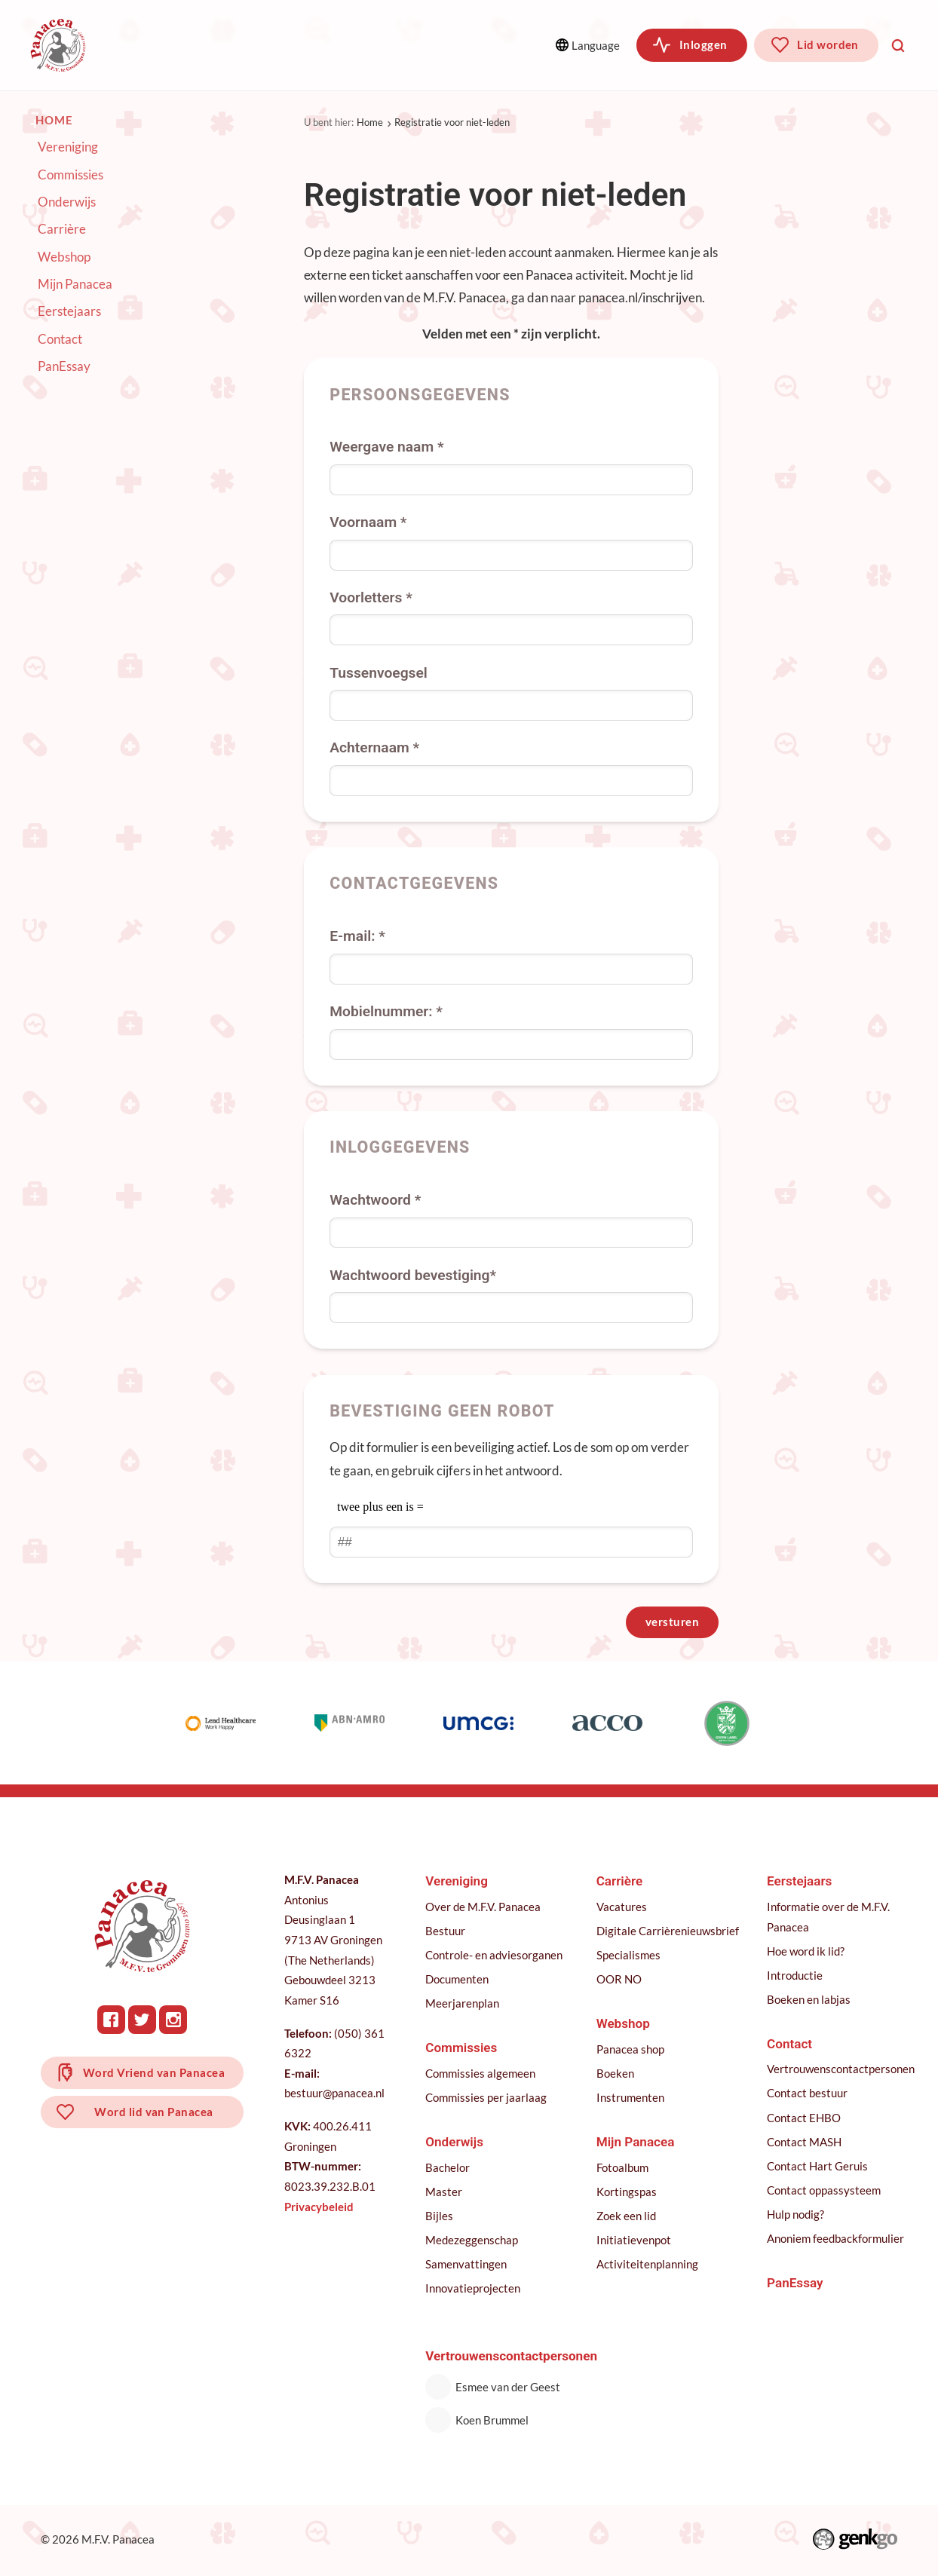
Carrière (62, 229)
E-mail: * (357, 936)
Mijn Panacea (75, 284)
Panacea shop (632, 2050)
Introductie (796, 1976)
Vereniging (157, 45)
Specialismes (630, 1956)
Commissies (262, 45)
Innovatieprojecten (474, 2289)
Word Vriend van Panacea (154, 2074)
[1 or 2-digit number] (511, 1542)
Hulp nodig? (797, 2215)
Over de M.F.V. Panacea (484, 1908)
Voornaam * (368, 522)
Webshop (64, 256)
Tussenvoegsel (379, 672)
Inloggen (703, 44)
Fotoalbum (624, 2169)
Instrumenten (632, 2099)
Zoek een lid (628, 2217)
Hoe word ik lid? (807, 1952)
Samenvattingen (467, 2265)
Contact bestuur (808, 2094)
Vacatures (623, 1908)
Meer (469, 45)
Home (370, 122)
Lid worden (828, 44)
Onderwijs (364, 45)
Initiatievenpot (635, 2241)
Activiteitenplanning (649, 2265)
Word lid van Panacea (154, 2115)
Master (445, 2193)
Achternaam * (374, 747)
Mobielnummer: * (386, 1011)
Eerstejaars (69, 311)
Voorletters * (371, 597)
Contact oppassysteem (825, 2191)
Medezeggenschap (473, 2241)
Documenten (458, 1980)
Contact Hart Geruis (818, 2167)
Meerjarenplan (464, 2004)
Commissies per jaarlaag (487, 2099)
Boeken (617, 2074)
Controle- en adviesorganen (495, 1956)
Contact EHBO (805, 2119)
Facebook (112, 2021)
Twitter (143, 2021)
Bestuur (447, 1932)
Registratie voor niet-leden (452, 122)
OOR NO (620, 1980)
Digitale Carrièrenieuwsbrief (669, 1932)
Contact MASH (805, 2143)
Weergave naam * (386, 446)
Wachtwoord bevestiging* (413, 1274)
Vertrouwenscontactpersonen (842, 2070)
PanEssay (64, 366)
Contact (60, 339)
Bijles (441, 2217)
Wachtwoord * (375, 1199)
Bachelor (449, 2169)
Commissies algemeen (482, 2074)
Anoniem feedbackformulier (837, 2240)
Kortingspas (628, 2193)
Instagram (174, 2021)
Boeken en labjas (810, 2001)
